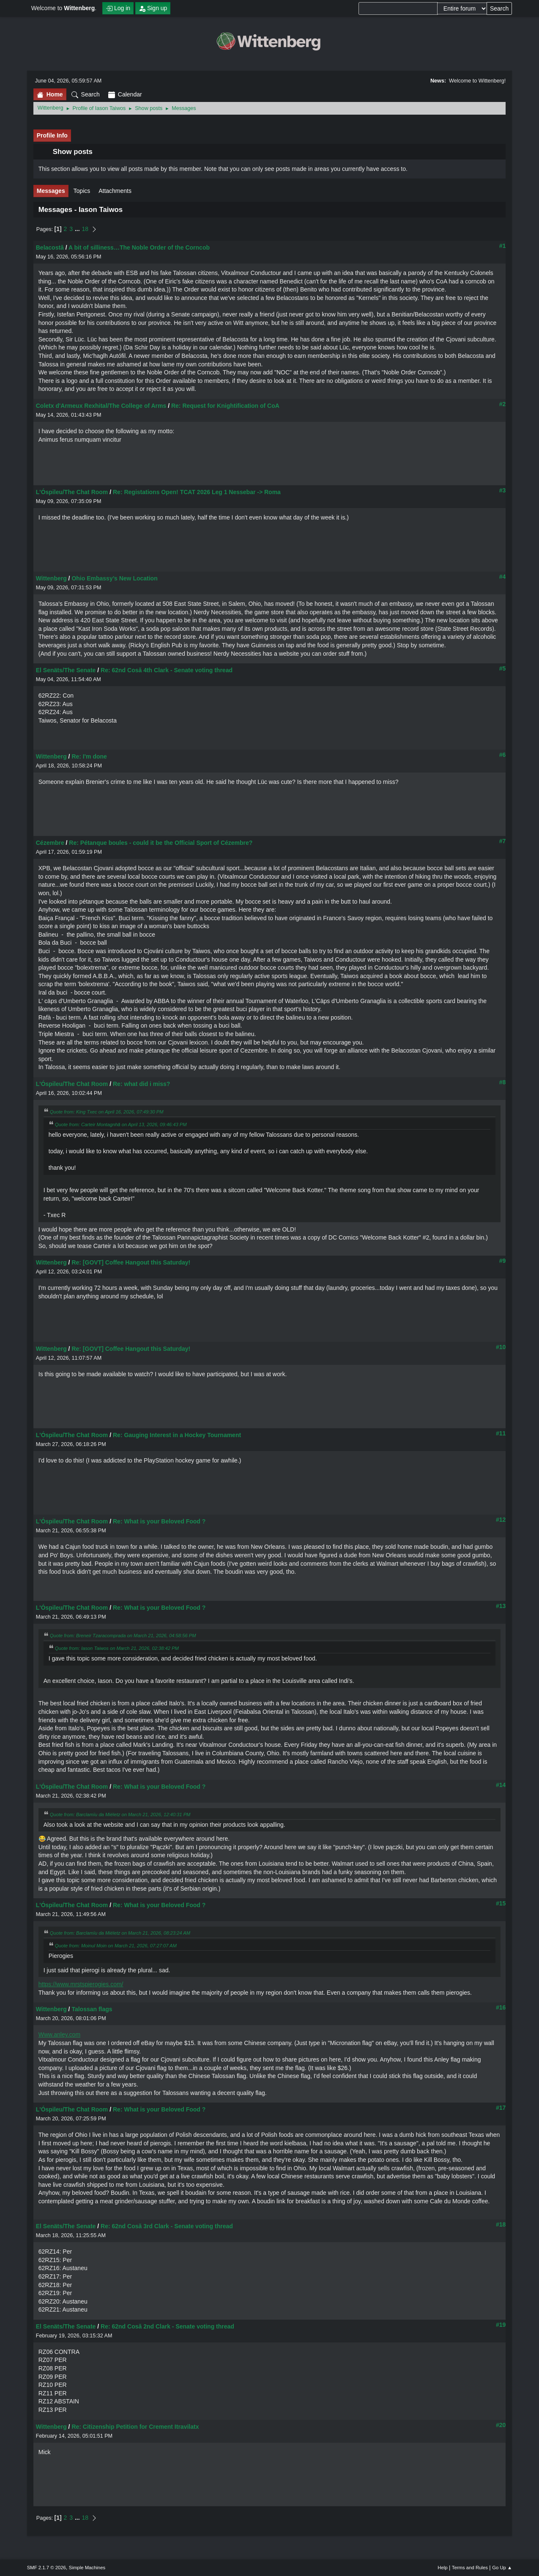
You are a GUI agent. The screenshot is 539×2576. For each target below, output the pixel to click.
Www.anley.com (59, 2034)
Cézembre (50, 842)
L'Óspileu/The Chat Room (72, 492)
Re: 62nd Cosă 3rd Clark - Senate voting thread (167, 2226)
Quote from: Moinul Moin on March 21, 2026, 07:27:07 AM (116, 1945)
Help (442, 2567)
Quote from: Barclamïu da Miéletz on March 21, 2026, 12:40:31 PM (120, 1814)
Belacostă (50, 247)
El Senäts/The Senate (66, 670)
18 (85, 228)
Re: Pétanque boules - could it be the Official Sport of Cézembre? (160, 842)
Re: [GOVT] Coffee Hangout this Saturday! (130, 1262)
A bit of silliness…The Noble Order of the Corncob (139, 247)
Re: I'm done (89, 756)
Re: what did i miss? (141, 1083)
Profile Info (52, 135)
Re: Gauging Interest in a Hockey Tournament (177, 1435)
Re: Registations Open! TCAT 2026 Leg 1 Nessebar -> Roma (197, 492)
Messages (51, 190)
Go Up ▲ (502, 2567)
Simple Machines (87, 2567)
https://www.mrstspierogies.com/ (80, 1984)
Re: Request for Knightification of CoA (225, 405)
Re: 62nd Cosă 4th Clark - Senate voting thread (167, 670)
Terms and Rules (470, 2567)
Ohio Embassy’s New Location (114, 578)
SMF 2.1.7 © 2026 (46, 2567)
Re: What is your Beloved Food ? (159, 1521)
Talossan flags (91, 2009)
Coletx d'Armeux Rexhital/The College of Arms (101, 405)
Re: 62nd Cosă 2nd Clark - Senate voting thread (167, 2326)
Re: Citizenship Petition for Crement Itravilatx (135, 2426)
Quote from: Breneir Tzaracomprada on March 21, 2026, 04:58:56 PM (123, 1635)
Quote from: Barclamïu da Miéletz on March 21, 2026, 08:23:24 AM (120, 1932)
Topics (82, 190)
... (78, 228)
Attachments (114, 190)
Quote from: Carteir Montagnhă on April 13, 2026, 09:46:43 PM (121, 1124)
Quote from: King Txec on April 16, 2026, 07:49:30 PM (107, 1111)
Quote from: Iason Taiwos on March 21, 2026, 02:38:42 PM (117, 1648)
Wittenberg (51, 578)
